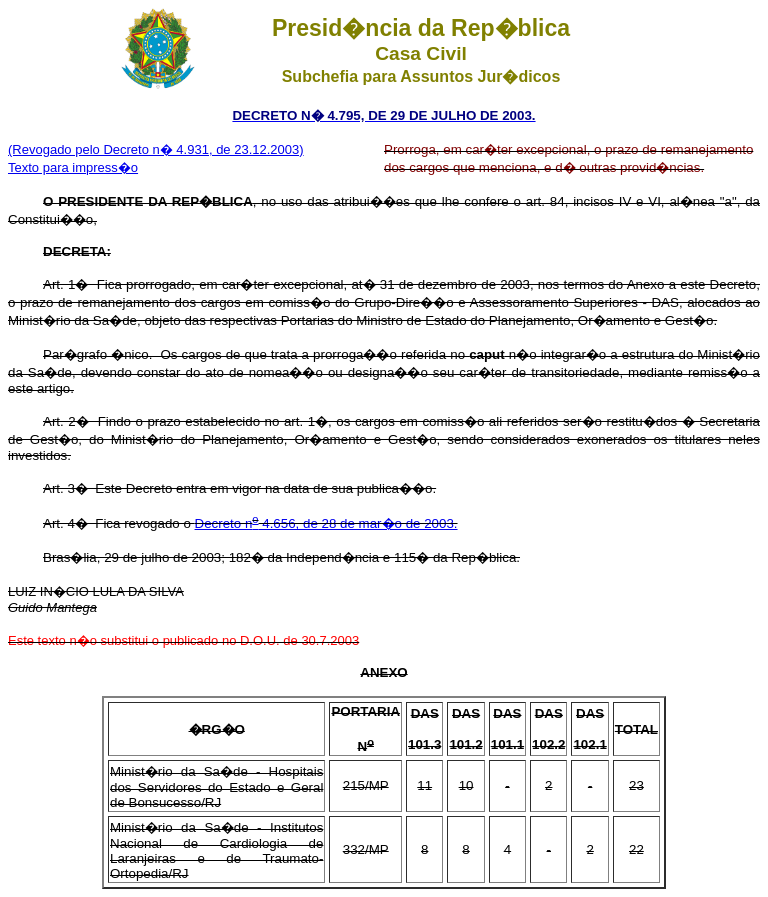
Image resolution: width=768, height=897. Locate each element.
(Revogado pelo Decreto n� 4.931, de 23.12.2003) (156, 149)
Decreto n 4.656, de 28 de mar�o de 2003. (326, 523)
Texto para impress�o (73, 167)
